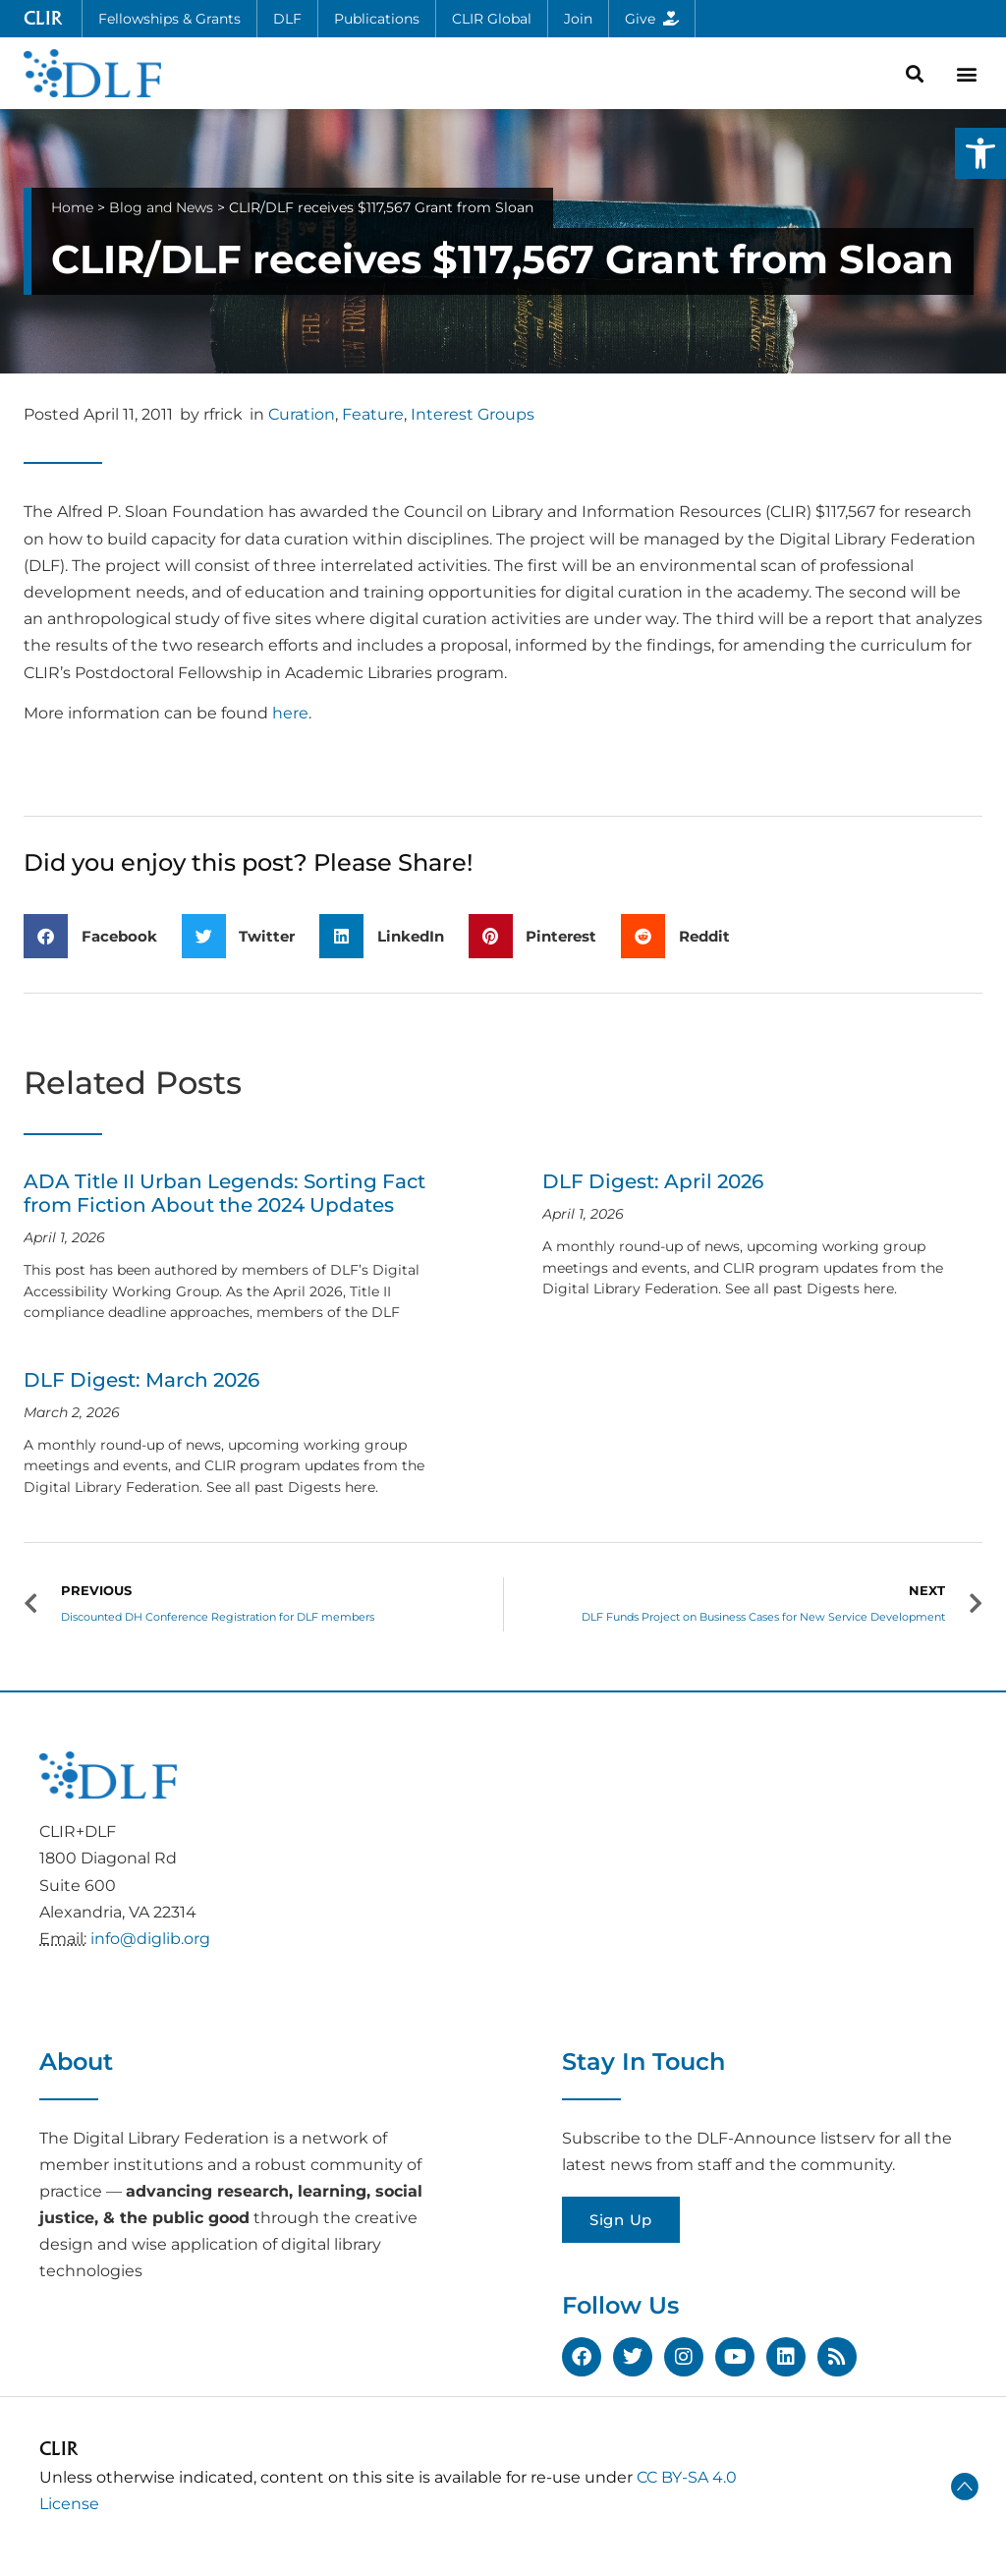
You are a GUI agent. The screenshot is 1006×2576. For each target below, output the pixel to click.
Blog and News (161, 207)
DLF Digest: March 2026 (141, 1380)
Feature (373, 414)
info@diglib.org (150, 1938)
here (290, 713)
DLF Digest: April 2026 (652, 1181)
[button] (980, 153)
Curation (301, 414)
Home (72, 207)
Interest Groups (472, 414)
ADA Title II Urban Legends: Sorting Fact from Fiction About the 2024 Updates (224, 1193)
